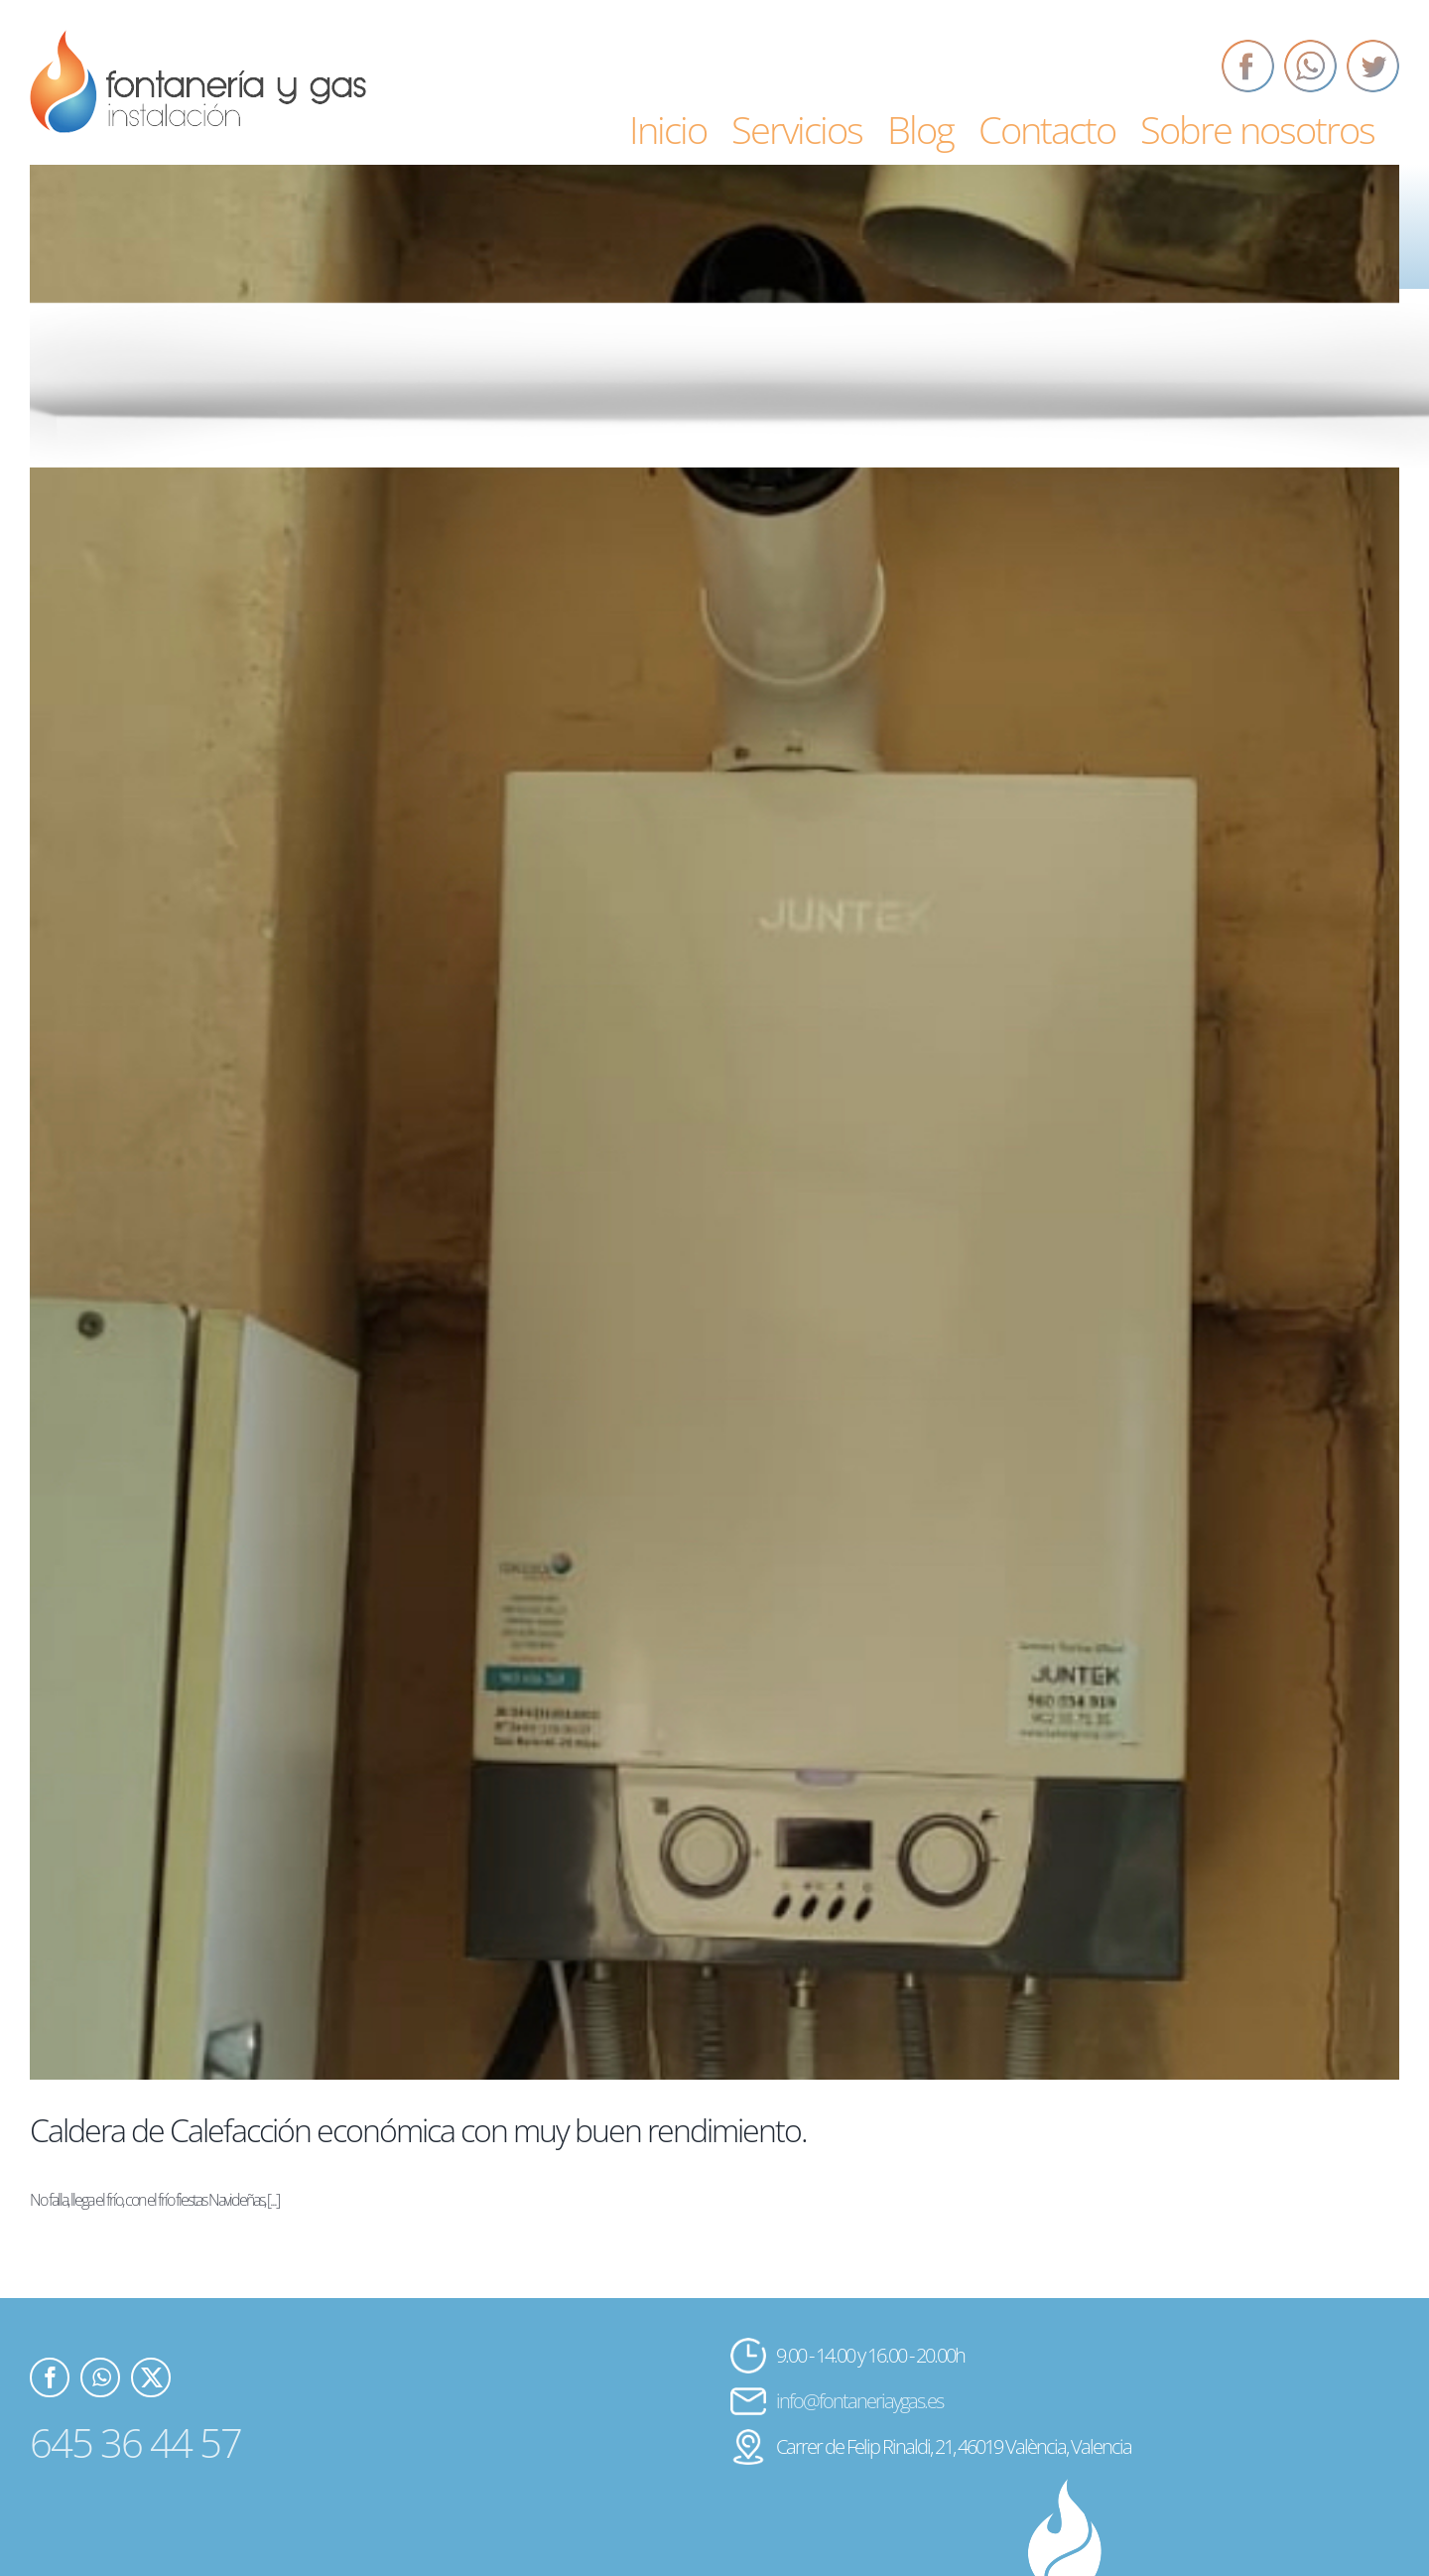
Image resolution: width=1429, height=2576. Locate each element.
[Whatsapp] (1310, 66)
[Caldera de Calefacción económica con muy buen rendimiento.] (714, 1122)
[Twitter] (1373, 66)
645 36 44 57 (135, 2442)
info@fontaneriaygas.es (859, 2400)
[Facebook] (1248, 66)
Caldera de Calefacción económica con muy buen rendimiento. (418, 2129)
